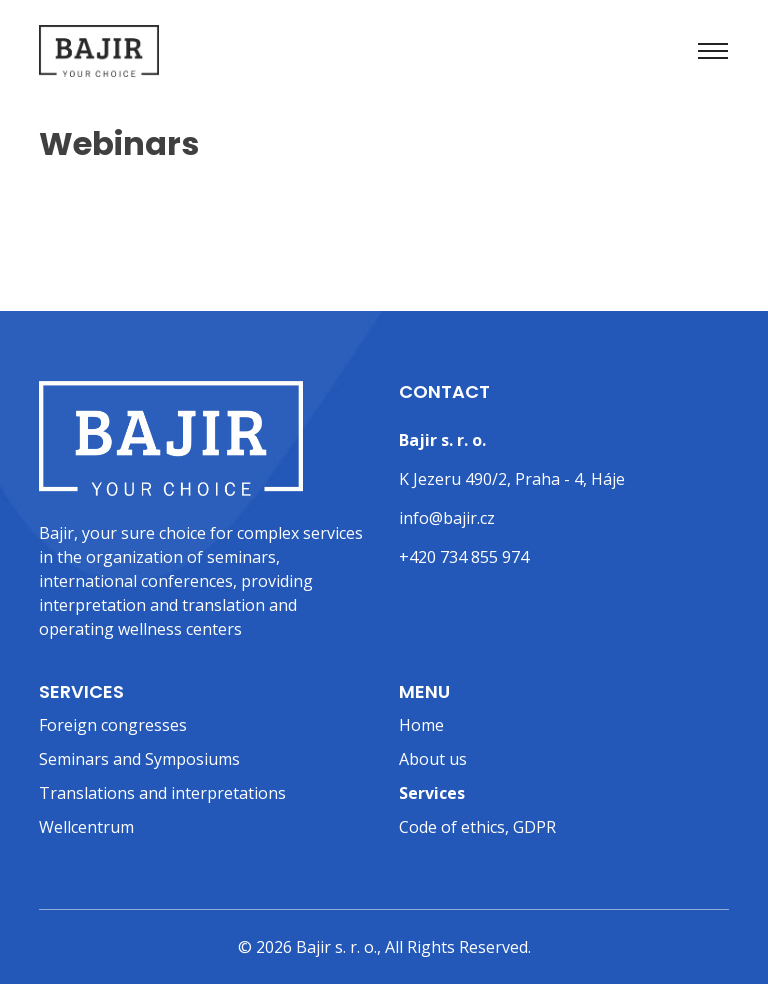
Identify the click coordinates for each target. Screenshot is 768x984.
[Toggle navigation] (713, 51)
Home (421, 725)
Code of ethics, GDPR (477, 827)
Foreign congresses (113, 725)
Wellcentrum (86, 827)
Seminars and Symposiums (139, 759)
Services (432, 793)
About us (433, 759)
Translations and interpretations (162, 793)
